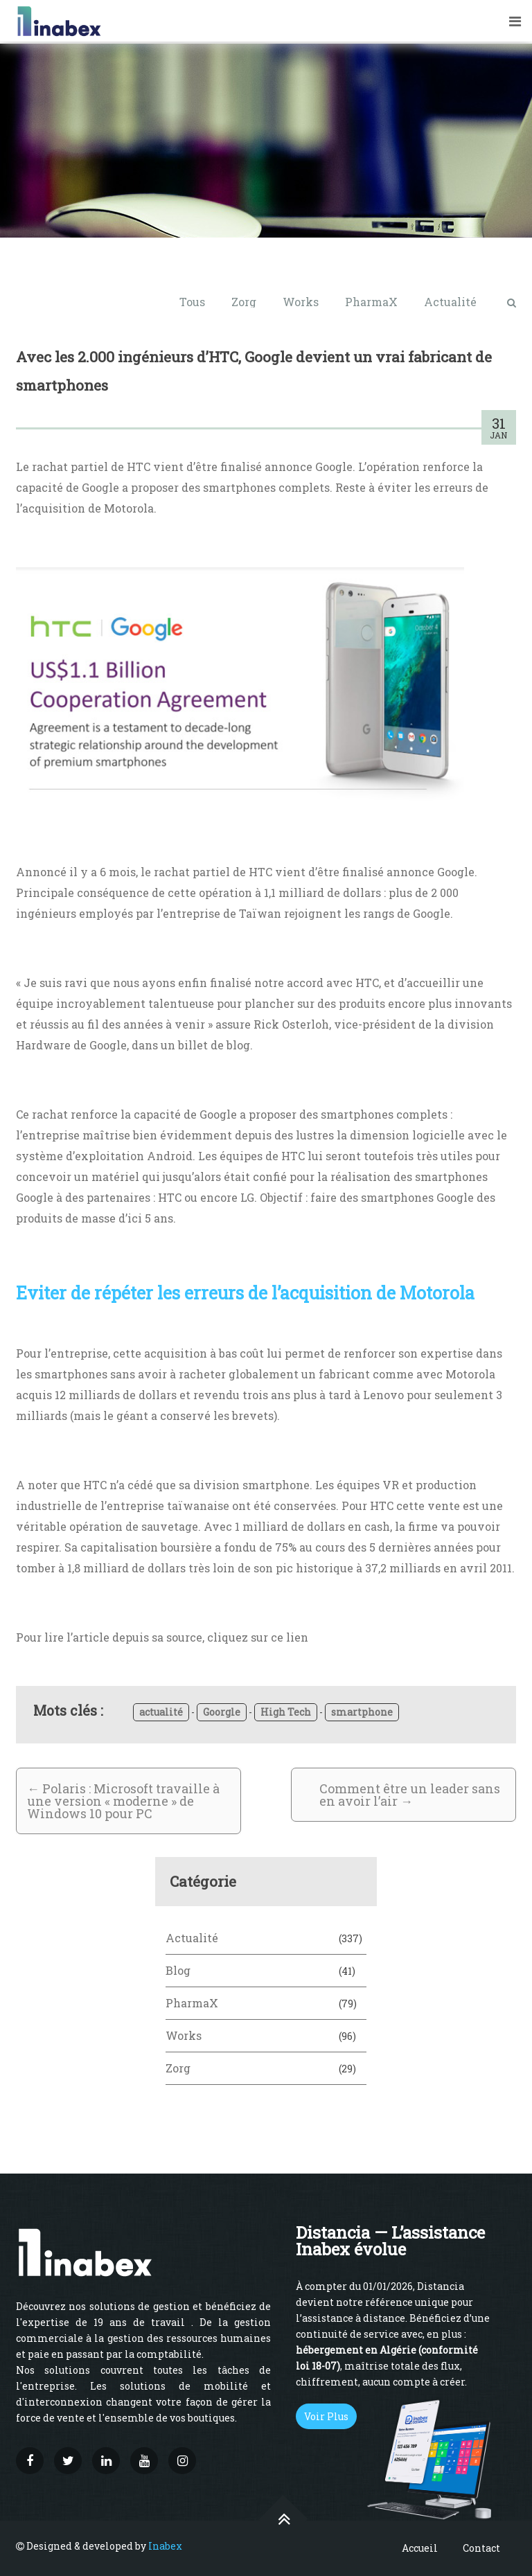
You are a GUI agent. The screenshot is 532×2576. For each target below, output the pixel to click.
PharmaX (371, 301)
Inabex (165, 2545)
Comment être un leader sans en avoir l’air (409, 1794)
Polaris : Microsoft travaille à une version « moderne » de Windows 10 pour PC (123, 1801)
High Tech (285, 1711)
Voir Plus (326, 2416)
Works (301, 301)
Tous (192, 301)
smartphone (362, 1711)
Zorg (243, 301)
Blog (178, 1970)
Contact (481, 2548)
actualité (161, 1711)
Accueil (420, 2548)
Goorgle (221, 1711)
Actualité (450, 301)
